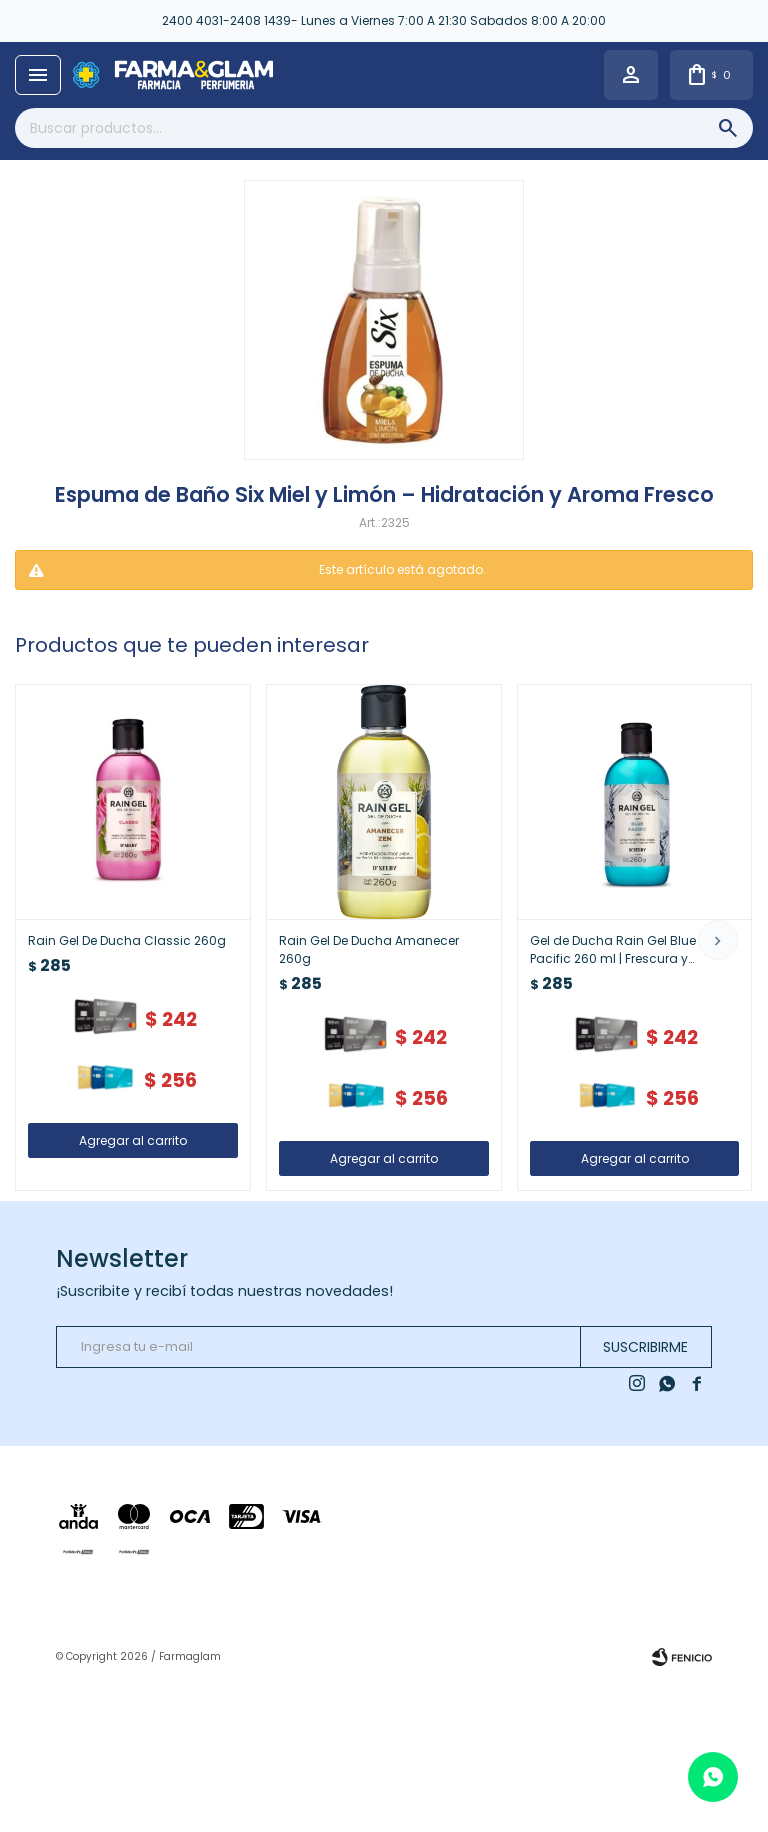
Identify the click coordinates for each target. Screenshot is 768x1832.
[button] (718, 940)
